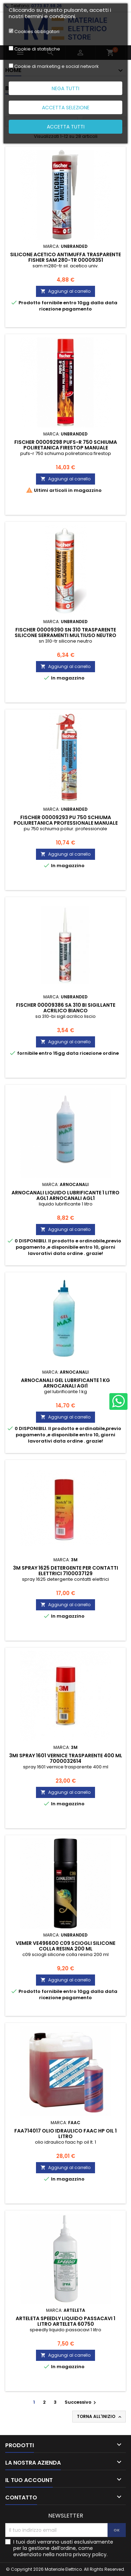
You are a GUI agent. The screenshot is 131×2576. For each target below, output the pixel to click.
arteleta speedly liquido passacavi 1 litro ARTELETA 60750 (65, 2321)
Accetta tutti (66, 126)
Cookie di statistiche (37, 49)
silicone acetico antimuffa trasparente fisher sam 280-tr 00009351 (65, 257)
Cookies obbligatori (36, 32)
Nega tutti (65, 88)
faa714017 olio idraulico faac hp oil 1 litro (65, 2133)
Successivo (81, 2402)
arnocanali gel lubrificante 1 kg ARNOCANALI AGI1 (65, 1383)
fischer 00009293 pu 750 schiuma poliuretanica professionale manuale (66, 820)
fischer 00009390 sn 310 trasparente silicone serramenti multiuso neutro (65, 632)
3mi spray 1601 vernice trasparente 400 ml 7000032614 (65, 1758)
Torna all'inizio (100, 2416)
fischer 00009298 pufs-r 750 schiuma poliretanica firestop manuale (65, 445)
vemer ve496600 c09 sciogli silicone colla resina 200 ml (65, 1946)
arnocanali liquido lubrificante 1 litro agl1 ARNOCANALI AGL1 (65, 1195)
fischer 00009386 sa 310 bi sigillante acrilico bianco (65, 1008)
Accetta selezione (65, 107)
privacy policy (90, 2554)
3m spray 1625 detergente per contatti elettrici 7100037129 (65, 1570)
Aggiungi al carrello (65, 291)
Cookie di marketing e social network (56, 66)
